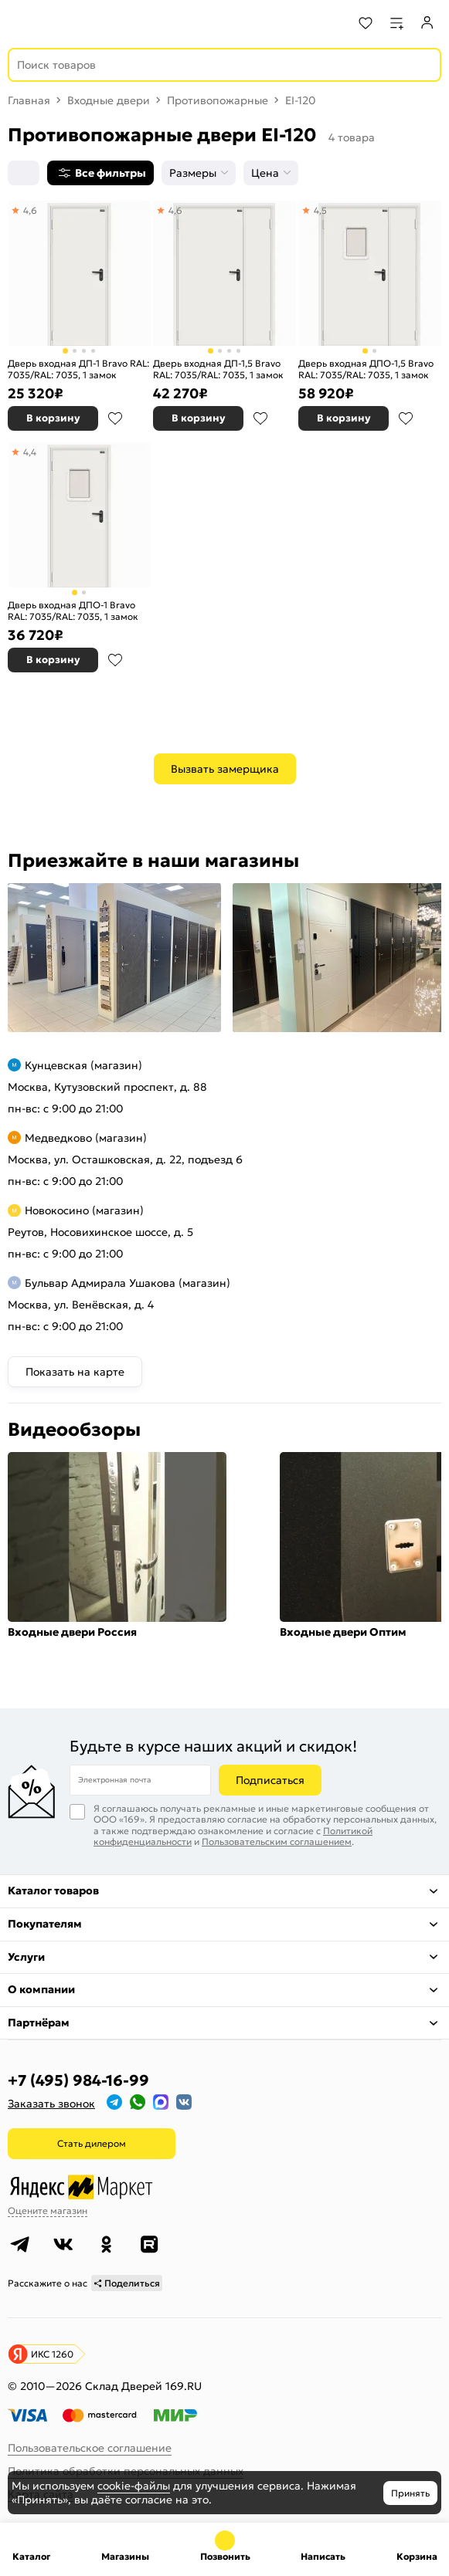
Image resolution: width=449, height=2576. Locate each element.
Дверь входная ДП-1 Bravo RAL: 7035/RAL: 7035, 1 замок (78, 369)
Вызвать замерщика (225, 769)
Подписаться (270, 1780)
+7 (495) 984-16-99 (78, 2080)
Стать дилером (91, 2143)
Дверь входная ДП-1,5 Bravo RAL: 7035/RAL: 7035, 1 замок (218, 369)
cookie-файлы (133, 2486)
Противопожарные (217, 100)
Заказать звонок (51, 2104)
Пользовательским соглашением (277, 1841)
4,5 (320, 210)
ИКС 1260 (52, 2354)
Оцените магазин (47, 2210)
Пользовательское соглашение (90, 2448)
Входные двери (108, 100)
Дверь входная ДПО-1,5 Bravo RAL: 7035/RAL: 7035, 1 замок (366, 369)
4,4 (29, 452)
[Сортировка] (23, 173)
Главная (29, 100)
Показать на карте (75, 1372)
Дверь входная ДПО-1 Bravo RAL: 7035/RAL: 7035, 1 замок (73, 611)
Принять (410, 2493)
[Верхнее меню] (22, 23)
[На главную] (70, 23)
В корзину (53, 418)
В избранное (115, 418)
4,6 (30, 210)
